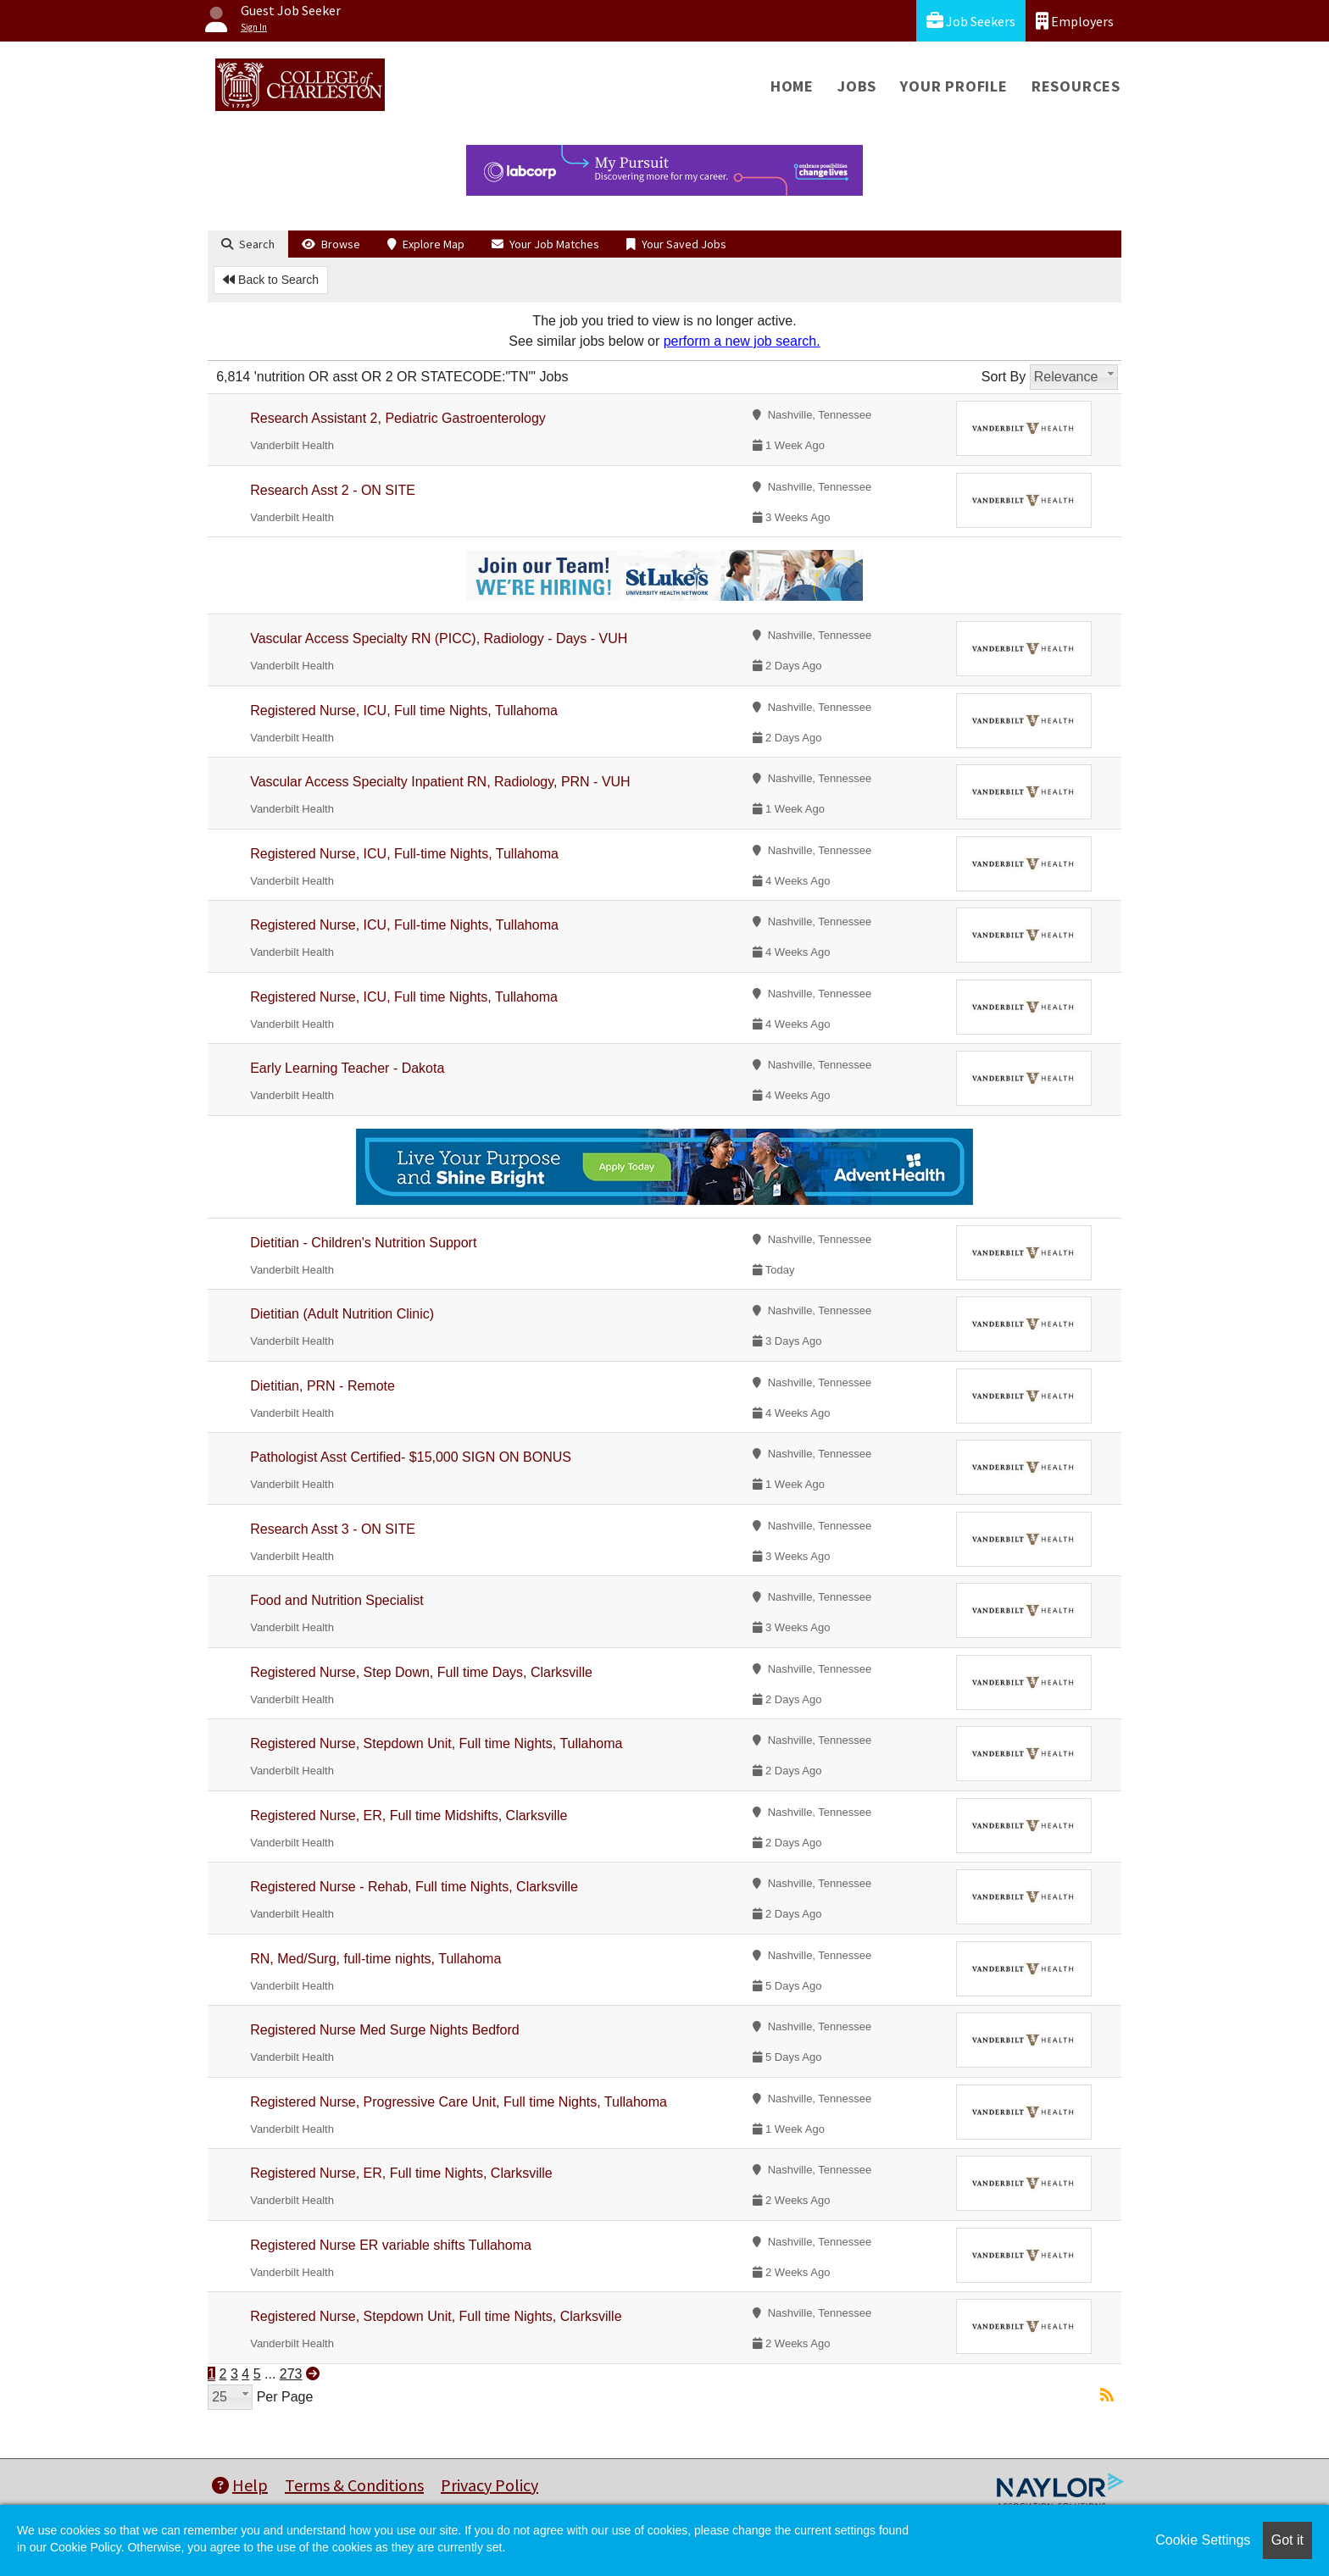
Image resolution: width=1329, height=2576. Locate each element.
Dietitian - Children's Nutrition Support (363, 1242)
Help (240, 2485)
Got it (1287, 2540)
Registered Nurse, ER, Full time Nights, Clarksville (401, 2173)
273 (291, 2374)
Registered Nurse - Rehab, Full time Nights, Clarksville (414, 1886)
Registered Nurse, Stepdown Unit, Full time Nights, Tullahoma (436, 1743)
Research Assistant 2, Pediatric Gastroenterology (398, 418)
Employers (1075, 20)
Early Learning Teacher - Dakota (347, 1068)
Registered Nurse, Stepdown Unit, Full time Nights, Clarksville (435, 2316)
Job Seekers (970, 20)
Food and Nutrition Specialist (337, 1600)
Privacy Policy (489, 2485)
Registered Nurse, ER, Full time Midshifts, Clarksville (408, 1815)
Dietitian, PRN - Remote (322, 1386)
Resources (1076, 86)
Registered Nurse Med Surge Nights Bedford (385, 2030)
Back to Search (271, 279)
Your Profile (954, 86)
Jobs (856, 86)
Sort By (1003, 376)
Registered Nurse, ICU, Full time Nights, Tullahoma (404, 710)
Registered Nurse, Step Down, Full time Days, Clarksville (421, 1672)
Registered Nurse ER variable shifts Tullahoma (390, 2245)
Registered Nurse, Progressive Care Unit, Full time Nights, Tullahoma (458, 2102)
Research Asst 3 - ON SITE (332, 1529)
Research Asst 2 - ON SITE (332, 490)
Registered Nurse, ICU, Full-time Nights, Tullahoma (404, 854)
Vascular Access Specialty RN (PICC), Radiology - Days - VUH (438, 638)
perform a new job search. (742, 341)
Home (792, 86)
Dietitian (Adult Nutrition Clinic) (342, 1314)
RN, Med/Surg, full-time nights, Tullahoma (375, 1958)
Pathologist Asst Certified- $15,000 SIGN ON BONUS (410, 1457)
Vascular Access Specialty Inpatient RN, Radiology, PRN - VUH (440, 781)
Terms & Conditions (354, 2485)
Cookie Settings (1202, 2540)
